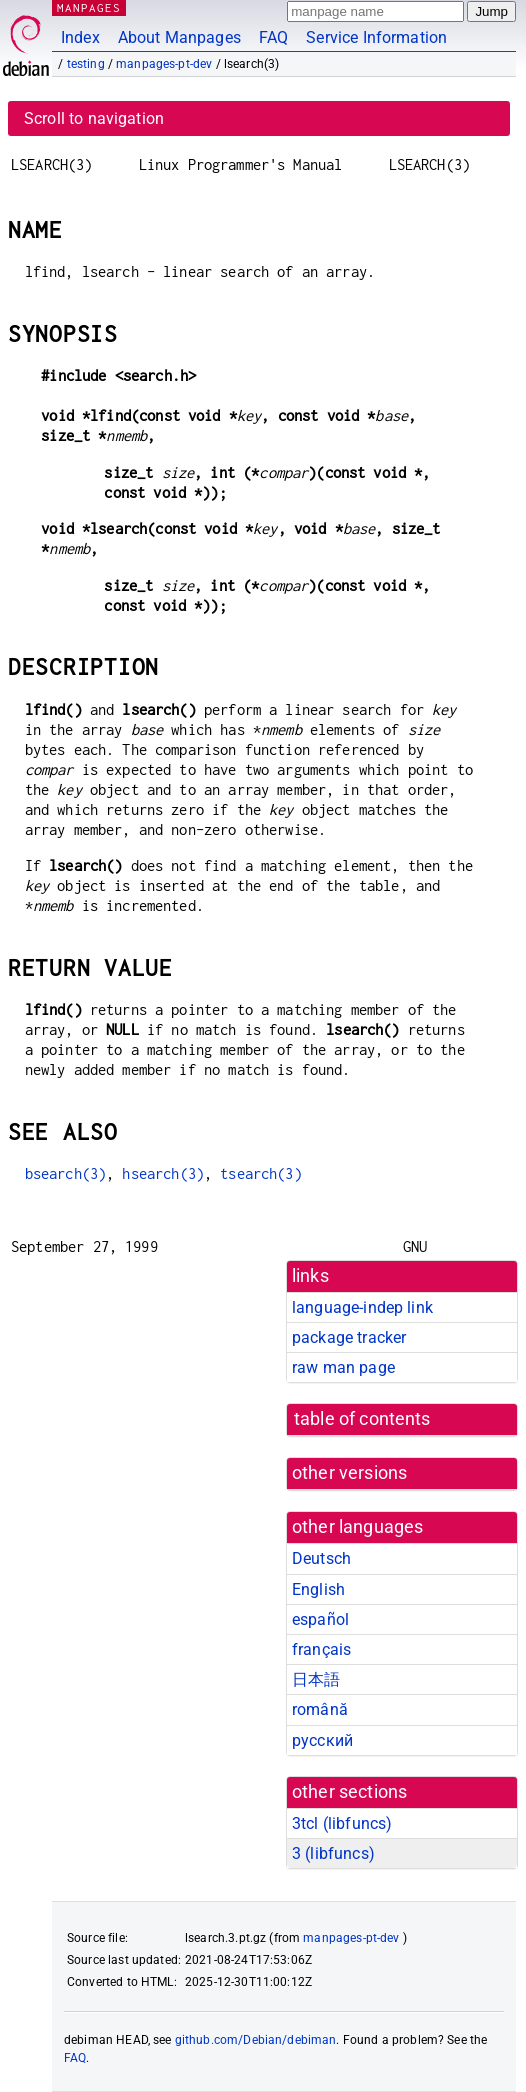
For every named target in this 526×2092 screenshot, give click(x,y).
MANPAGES (89, 7)
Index (80, 37)
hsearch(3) (163, 1173)
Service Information (376, 37)
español (320, 1619)
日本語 (316, 1679)
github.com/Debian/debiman (256, 2040)
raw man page (343, 1367)
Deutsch (321, 1558)
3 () (333, 1853)
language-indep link (362, 1307)
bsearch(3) (66, 1173)
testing (86, 64)
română (320, 1709)
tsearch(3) (261, 1173)
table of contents (362, 1419)
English (318, 1589)
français (321, 1649)
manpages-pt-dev (164, 64)
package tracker (349, 1337)
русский (322, 1740)
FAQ (273, 37)
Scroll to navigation (94, 118)
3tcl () (342, 1823)
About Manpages (179, 37)
